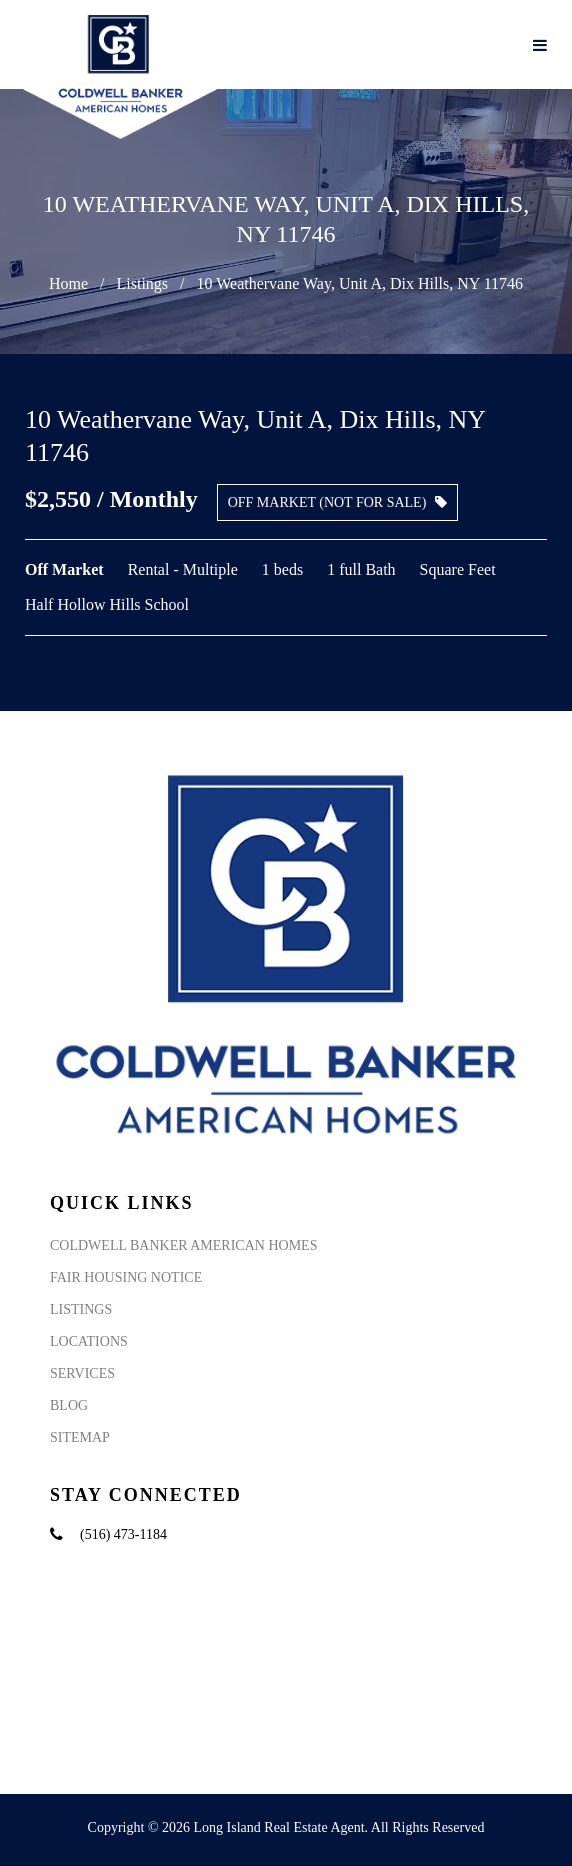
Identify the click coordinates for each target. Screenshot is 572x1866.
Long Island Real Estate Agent (279, 1827)
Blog (69, 1405)
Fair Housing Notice (126, 1277)
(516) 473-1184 (123, 1534)
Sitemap (80, 1437)
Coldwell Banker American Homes (183, 1245)
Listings (142, 283)
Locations (89, 1341)
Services (82, 1373)
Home (68, 283)
